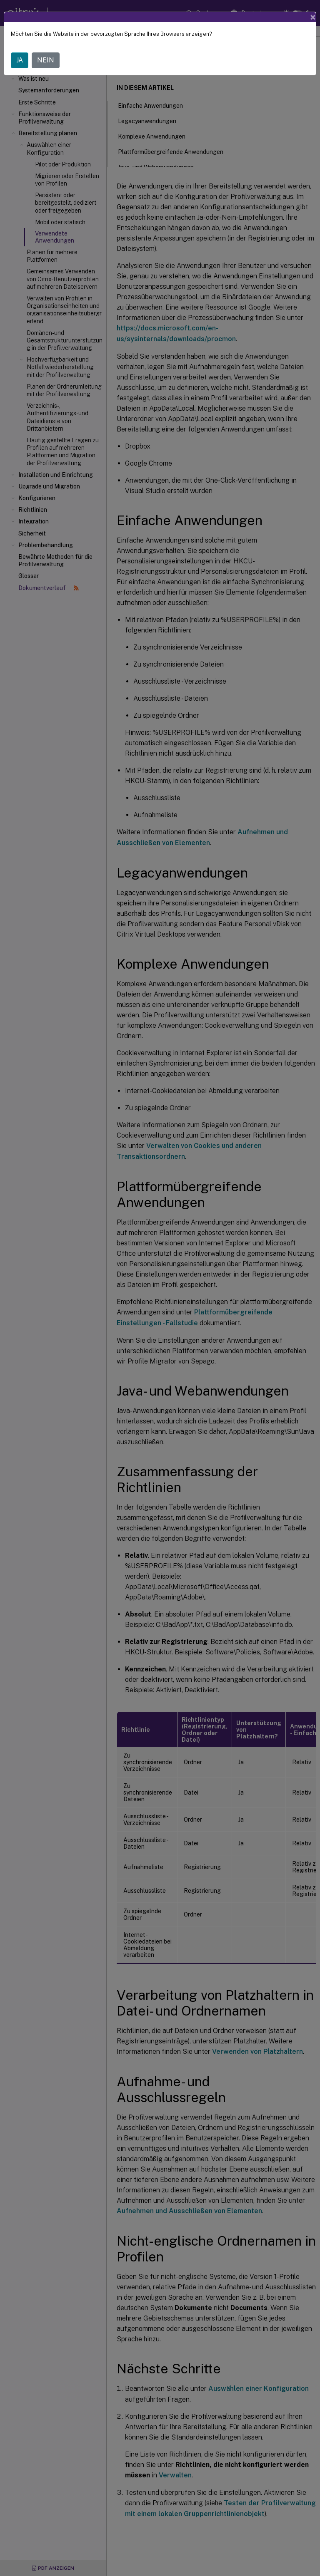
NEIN (45, 60)
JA (19, 60)
